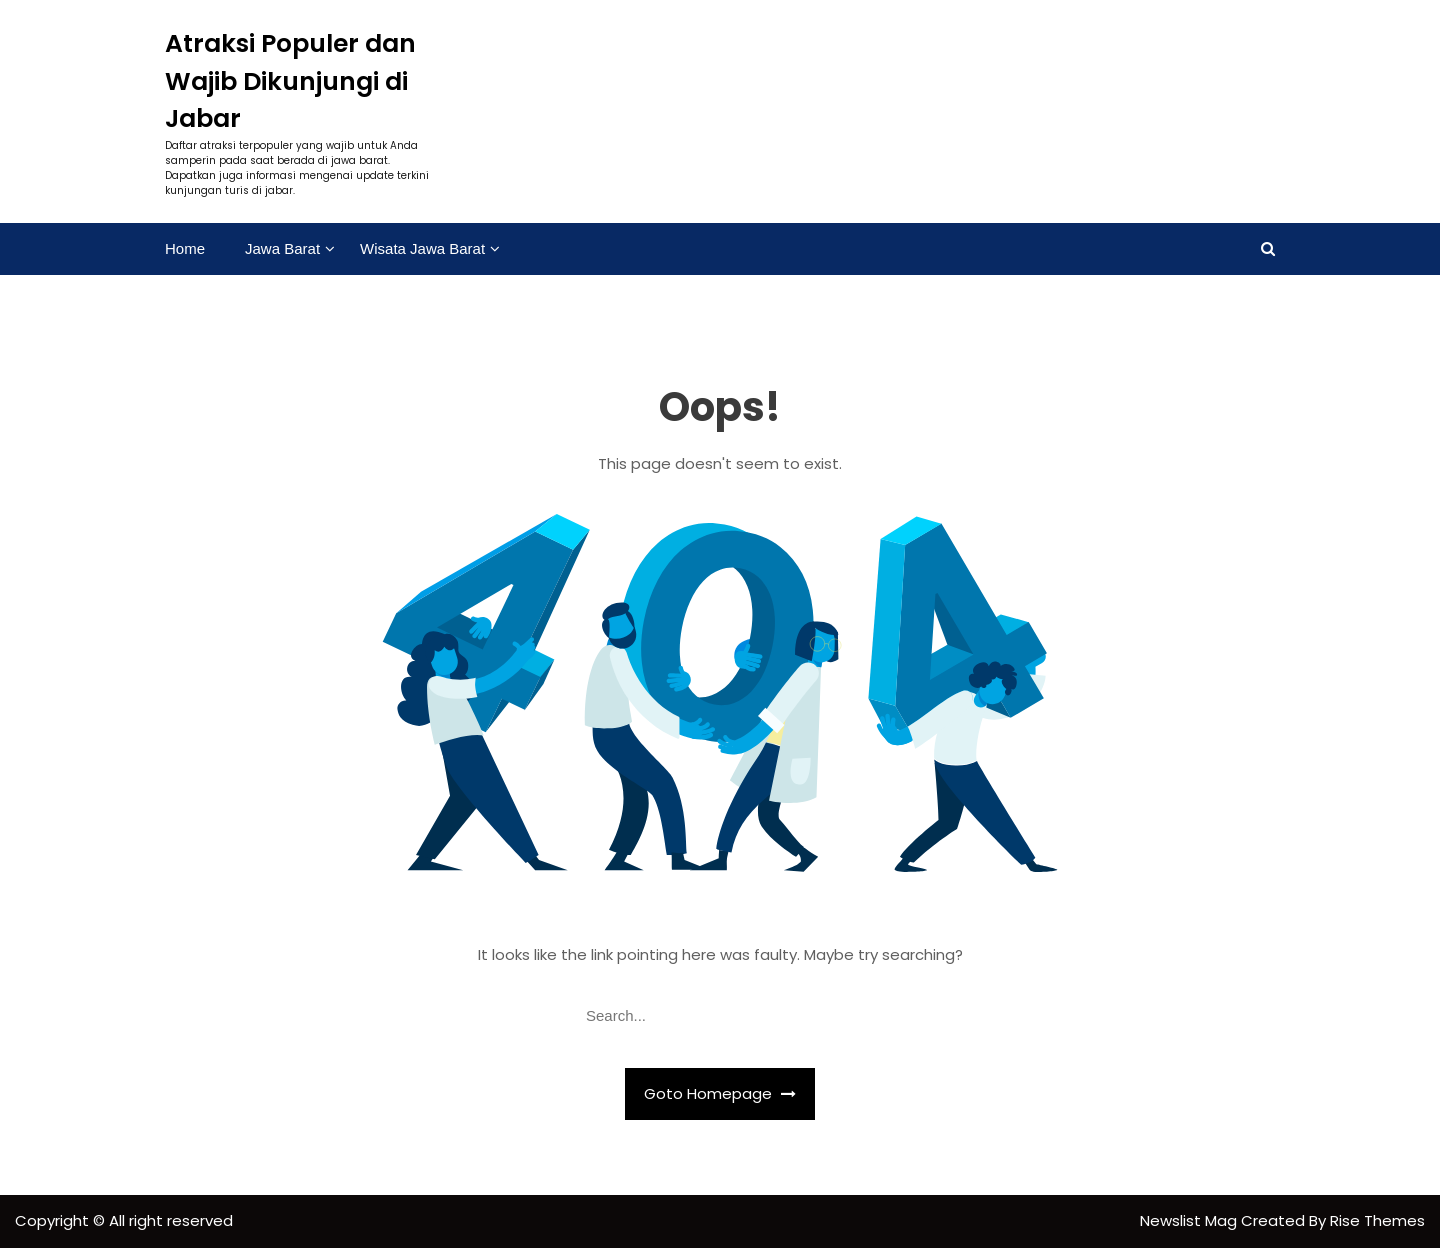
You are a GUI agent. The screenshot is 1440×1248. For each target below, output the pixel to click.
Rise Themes (1377, 1220)
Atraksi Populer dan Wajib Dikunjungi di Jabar (290, 81)
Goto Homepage (720, 1093)
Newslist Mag (1190, 1220)
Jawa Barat (282, 248)
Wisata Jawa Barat (422, 248)
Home (185, 248)
